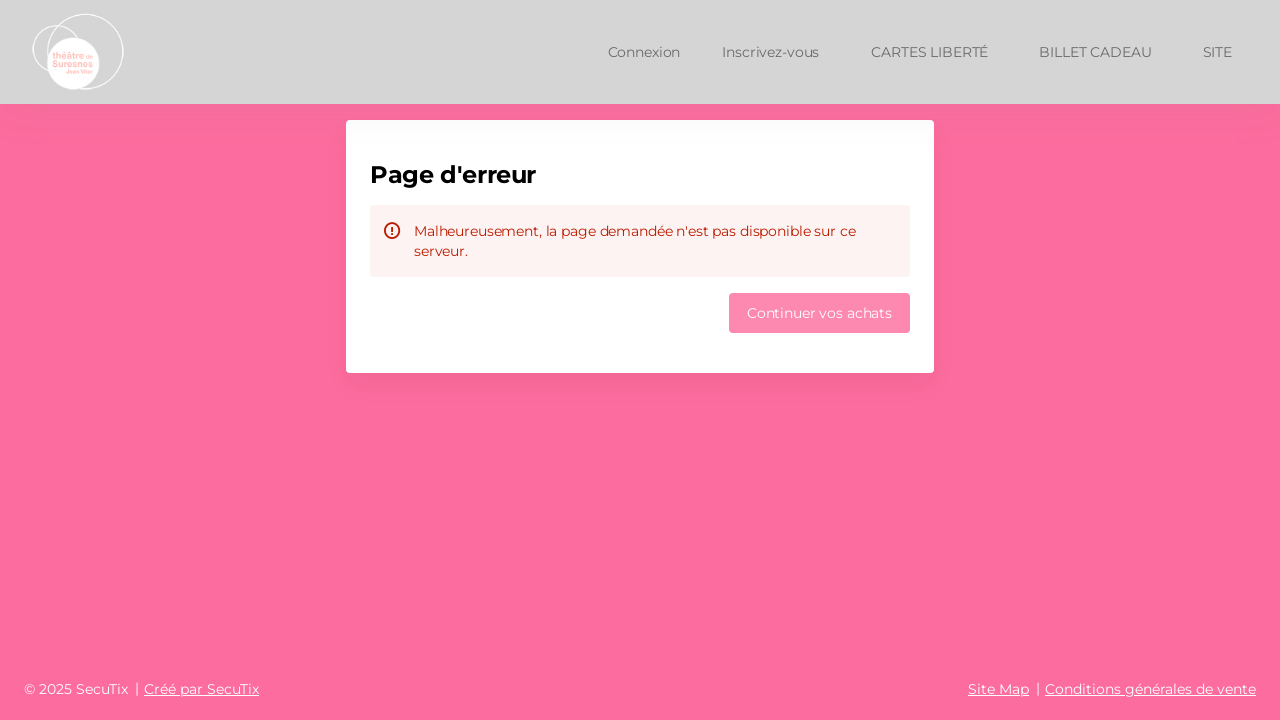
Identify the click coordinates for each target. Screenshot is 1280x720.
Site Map (998, 689)
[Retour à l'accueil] (93, 52)
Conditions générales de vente (1150, 689)
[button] (929, 52)
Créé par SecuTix (201, 689)
